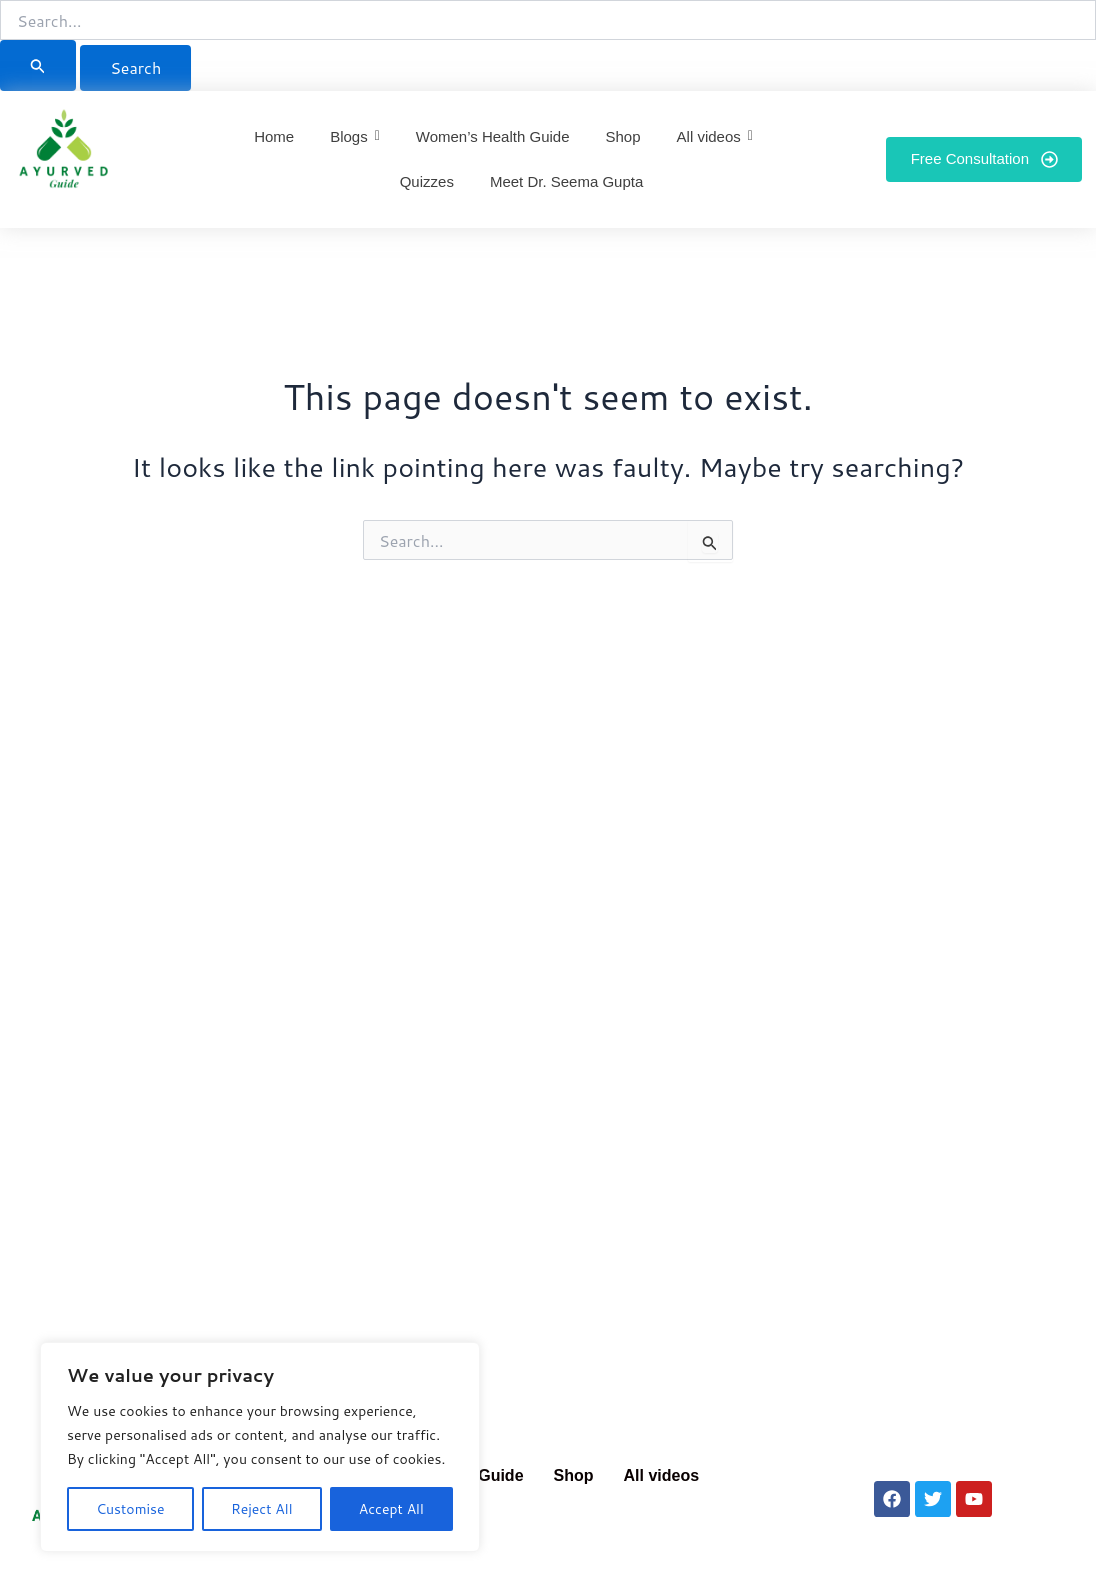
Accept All (391, 1509)
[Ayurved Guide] (64, 155)
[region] (260, 1447)
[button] (667, 1476)
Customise (130, 1509)
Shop (574, 1475)
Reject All (262, 1509)
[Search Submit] (38, 65)
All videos (662, 1475)
